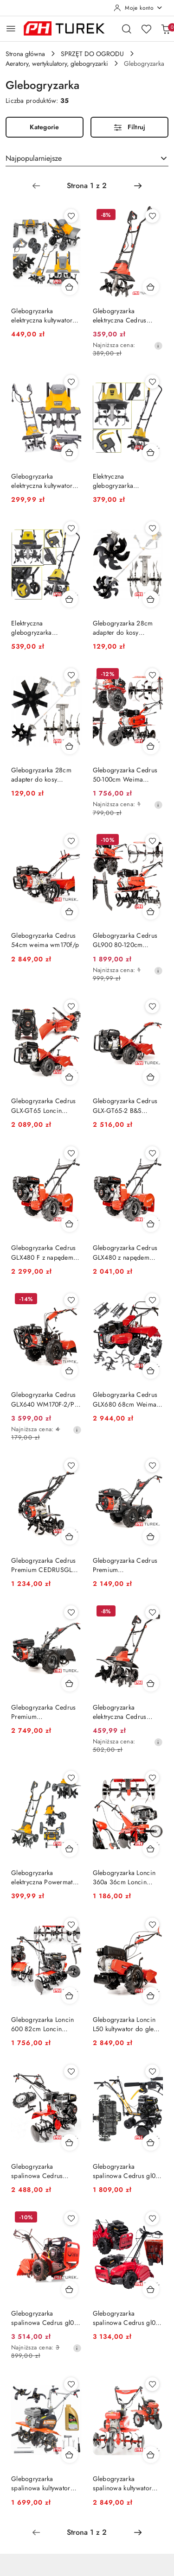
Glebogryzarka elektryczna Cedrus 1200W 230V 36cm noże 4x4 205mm (121, 315)
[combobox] (87, 158)
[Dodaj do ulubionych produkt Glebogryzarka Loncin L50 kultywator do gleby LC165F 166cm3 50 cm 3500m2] (152, 1925)
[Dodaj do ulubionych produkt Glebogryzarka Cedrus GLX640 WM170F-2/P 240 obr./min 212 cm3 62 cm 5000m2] (71, 1300)
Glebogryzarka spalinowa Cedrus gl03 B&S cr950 (44, 2318)
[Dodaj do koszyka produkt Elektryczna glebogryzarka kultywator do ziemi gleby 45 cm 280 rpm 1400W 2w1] (69, 599)
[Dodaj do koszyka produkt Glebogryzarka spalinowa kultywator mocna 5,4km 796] (150, 2454)
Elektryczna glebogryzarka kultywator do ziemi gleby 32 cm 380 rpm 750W (124, 481)
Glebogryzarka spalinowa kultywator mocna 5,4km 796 (122, 2483)
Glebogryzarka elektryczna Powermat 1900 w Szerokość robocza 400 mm (42, 1877)
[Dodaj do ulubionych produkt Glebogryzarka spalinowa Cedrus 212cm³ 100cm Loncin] (71, 2071)
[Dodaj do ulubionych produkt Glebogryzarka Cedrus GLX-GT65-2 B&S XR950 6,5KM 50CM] (152, 1006)
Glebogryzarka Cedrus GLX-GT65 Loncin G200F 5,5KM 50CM (43, 1105)
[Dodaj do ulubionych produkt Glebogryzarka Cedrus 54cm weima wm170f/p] (71, 841)
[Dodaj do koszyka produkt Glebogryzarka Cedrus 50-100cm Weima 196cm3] (150, 746)
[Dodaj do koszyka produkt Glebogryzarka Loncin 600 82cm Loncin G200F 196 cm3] (69, 1995)
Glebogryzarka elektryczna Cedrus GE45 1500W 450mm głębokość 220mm (124, 1712)
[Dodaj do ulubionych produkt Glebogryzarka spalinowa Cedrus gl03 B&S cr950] (71, 2218)
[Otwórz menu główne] (11, 28)
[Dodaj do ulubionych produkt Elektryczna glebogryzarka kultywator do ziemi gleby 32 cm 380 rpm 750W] (152, 382)
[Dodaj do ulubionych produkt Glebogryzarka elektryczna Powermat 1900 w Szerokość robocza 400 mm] (71, 1778)
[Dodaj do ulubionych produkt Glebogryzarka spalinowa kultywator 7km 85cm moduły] (71, 2384)
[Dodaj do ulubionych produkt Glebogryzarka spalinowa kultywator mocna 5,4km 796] (152, 2384)
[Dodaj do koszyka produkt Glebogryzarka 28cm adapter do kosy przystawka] (150, 599)
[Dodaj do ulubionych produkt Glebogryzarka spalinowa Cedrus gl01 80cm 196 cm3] (152, 2071)
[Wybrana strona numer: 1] (87, 185)
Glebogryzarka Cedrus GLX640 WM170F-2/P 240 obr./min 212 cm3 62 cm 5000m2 (44, 1399)
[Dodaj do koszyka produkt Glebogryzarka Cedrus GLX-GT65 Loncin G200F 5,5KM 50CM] (69, 1076)
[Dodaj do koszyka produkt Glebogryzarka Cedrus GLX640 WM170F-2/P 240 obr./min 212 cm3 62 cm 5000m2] (69, 1370)
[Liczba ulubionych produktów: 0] (146, 29)
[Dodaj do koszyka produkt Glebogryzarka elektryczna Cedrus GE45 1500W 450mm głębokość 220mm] (150, 1683)
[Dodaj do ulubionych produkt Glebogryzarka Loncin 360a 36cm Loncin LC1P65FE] (152, 1778)
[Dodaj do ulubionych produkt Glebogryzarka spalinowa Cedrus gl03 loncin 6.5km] (152, 2218)
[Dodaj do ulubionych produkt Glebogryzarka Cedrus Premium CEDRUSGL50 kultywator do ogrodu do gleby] (71, 1465)
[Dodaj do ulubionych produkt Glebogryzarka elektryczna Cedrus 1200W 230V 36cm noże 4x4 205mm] (152, 216)
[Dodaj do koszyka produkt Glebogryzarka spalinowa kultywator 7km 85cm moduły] (69, 2454)
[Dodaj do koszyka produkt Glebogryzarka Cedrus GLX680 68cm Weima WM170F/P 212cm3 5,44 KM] (150, 1370)
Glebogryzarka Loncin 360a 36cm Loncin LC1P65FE (124, 1877)
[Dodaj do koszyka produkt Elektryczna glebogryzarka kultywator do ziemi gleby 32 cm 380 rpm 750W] (150, 452)
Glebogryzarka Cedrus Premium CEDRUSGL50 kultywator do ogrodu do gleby (45, 1565)
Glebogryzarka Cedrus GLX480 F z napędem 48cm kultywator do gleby (43, 1252)
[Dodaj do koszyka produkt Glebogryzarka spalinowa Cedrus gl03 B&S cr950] (69, 2289)
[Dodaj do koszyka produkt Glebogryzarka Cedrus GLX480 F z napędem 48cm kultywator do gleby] (69, 1223)
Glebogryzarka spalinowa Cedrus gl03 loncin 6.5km (126, 2318)
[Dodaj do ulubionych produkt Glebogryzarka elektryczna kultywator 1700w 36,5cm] (71, 382)
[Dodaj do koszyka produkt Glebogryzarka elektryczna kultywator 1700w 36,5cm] (69, 452)
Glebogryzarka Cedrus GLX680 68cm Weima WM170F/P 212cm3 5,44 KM (125, 1399)
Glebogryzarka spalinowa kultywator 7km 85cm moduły (41, 2483)
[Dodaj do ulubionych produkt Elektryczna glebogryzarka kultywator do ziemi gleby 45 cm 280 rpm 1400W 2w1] (71, 528)
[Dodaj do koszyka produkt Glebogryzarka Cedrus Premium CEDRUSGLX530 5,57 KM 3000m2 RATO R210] (150, 1536)
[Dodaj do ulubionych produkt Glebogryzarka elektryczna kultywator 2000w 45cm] (71, 216)
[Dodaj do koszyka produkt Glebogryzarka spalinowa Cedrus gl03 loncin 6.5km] (150, 2289)
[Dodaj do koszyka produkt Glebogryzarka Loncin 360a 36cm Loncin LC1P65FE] (150, 1848)
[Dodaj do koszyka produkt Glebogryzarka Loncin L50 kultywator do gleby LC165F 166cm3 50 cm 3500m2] (150, 1995)
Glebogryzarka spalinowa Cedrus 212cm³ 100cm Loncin (42, 2171)
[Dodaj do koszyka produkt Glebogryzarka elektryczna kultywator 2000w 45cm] (69, 286)
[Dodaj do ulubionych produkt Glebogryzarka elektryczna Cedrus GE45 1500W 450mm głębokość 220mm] (152, 1612)
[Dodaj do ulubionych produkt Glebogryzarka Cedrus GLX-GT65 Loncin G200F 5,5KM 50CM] (71, 1006)
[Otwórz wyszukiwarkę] (127, 29)
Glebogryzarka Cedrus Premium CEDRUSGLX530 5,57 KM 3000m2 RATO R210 (127, 1565)
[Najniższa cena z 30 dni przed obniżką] (158, 345)
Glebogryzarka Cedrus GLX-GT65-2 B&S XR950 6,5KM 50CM (125, 1105)
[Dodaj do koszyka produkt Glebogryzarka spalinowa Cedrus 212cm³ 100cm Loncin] (69, 2142)
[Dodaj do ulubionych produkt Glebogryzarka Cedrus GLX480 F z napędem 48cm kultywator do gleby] (71, 1153)
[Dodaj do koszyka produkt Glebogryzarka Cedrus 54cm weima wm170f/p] (69, 911)
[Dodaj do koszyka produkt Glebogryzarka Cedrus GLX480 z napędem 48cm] (150, 1223)
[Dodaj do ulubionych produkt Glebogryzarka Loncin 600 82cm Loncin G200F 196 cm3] (71, 1925)
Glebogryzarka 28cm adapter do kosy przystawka (123, 628)
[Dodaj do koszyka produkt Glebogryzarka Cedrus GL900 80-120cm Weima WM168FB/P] (150, 911)
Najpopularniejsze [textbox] (34, 158)
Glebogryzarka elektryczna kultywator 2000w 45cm (41, 315)
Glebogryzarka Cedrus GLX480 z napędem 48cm (125, 1252)
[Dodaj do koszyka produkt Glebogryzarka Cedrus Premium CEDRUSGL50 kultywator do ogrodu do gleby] (69, 1536)
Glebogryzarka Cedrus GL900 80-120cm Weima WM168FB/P (125, 940)
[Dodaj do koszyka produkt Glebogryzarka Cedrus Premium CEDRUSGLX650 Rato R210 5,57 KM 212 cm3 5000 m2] (69, 1683)
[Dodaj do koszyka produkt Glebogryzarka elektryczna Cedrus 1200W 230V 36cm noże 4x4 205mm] (150, 286)
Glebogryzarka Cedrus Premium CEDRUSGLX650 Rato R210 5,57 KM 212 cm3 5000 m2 (45, 1712)
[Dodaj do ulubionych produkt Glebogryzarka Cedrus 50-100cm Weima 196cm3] (152, 675)
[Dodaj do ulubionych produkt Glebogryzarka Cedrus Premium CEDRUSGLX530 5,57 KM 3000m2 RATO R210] (152, 1465)
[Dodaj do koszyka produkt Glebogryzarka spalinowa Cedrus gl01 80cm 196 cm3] (150, 2142)
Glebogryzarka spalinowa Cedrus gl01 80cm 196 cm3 (126, 2171)
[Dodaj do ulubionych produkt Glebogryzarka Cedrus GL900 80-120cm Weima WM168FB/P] (152, 841)
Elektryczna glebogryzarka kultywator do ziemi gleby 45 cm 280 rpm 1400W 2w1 (42, 628)
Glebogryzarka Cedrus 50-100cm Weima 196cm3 (125, 774)
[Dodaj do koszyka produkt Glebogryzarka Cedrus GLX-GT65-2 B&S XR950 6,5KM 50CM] (150, 1076)
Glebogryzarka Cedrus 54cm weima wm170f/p (45, 940)
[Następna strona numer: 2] (138, 185)
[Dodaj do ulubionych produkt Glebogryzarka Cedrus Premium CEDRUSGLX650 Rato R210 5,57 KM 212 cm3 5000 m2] (71, 1612)
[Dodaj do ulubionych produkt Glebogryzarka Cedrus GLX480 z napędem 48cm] (152, 1153)
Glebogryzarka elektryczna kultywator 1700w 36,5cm (41, 481)
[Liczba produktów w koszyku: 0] (166, 29)
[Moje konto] (138, 8)
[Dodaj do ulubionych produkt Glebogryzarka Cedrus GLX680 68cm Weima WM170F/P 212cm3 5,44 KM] (152, 1300)
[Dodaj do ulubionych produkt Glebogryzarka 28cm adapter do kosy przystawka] (152, 528)
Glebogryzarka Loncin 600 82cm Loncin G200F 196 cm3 (42, 2024)
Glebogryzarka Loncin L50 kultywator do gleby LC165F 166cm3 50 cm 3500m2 (127, 2024)
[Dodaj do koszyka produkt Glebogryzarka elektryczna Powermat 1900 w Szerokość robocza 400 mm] (69, 1848)
